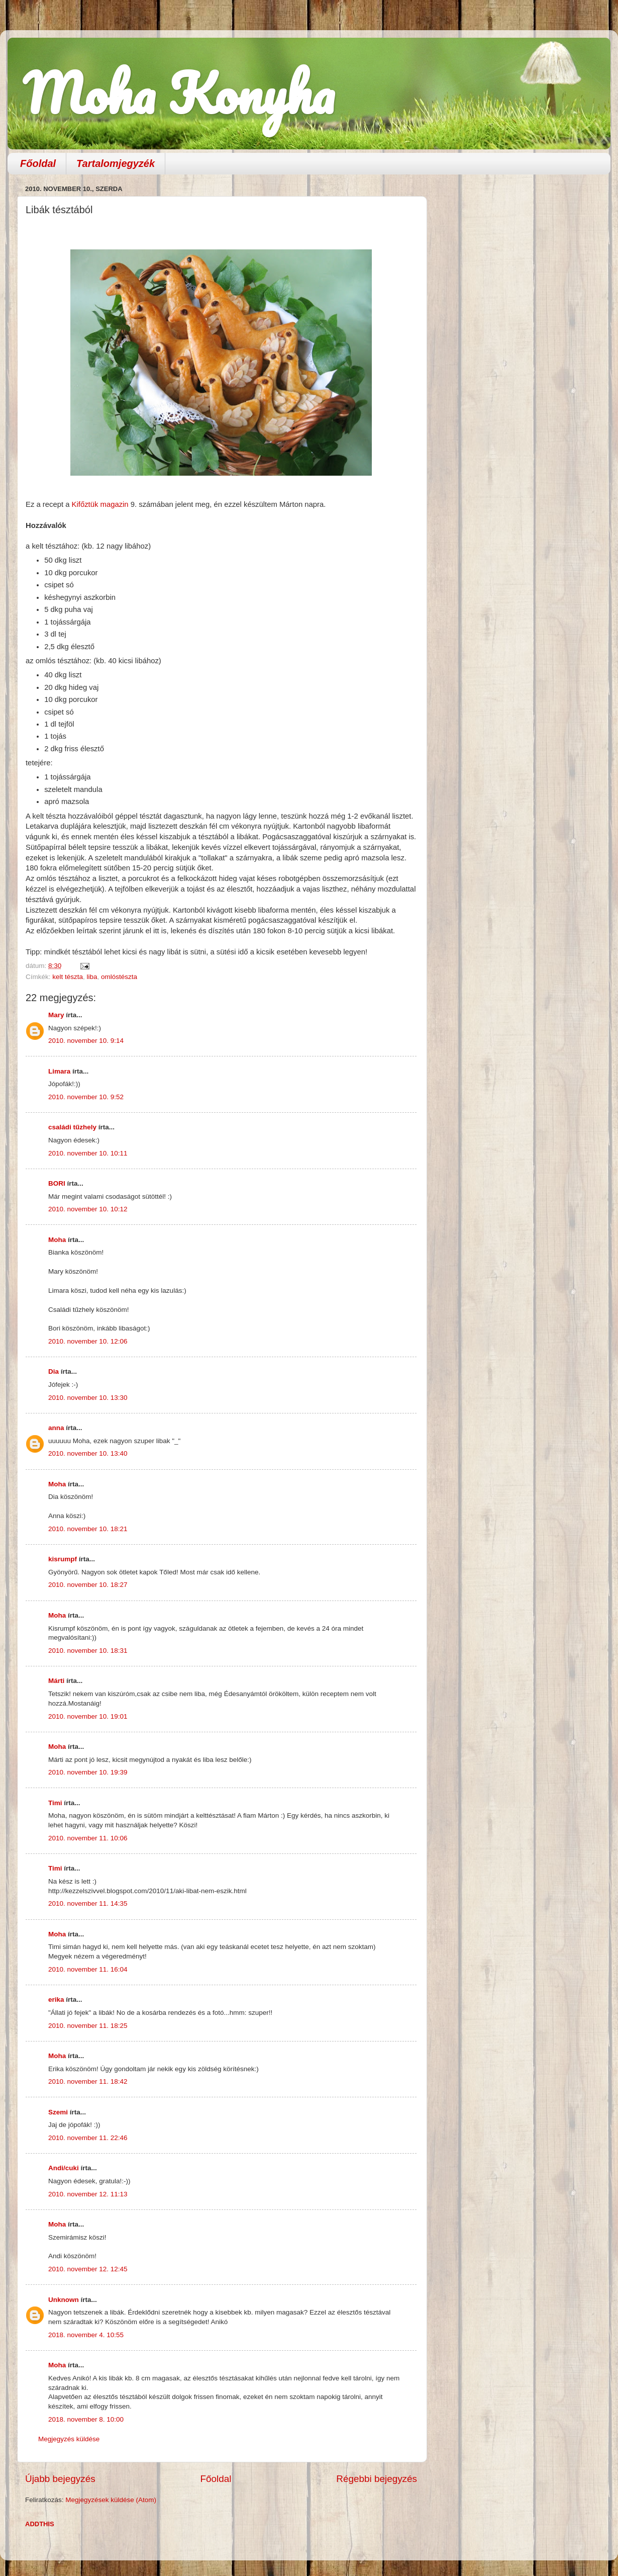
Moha (57, 1239)
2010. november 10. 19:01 (88, 1716)
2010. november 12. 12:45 (88, 2269)
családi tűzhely (72, 1127)
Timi (55, 1803)
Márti (56, 1680)
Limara (59, 1071)
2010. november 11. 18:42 (88, 2081)
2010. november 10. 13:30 (88, 1397)
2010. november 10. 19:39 (88, 1772)
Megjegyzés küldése (68, 2439)
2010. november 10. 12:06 (88, 1341)
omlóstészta (119, 977)
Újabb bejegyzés (60, 2478)
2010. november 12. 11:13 (88, 2194)
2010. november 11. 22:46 (88, 2138)
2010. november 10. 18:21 (88, 1529)
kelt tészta (67, 977)
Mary (56, 1015)
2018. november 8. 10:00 (86, 2419)
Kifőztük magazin (101, 504)
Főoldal (38, 163)
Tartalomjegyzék (115, 163)
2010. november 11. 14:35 (88, 1903)
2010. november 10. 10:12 (88, 1209)
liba (92, 977)
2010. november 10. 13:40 (88, 1453)
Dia (53, 1371)
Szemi (58, 2112)
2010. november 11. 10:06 (88, 1838)
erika (56, 1999)
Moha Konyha (178, 93)
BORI (56, 1183)
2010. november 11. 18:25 (88, 2025)
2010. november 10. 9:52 (86, 1097)
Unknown (63, 2299)
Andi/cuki (63, 2168)
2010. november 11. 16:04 (88, 1969)
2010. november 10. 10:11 (88, 1153)
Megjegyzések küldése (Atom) (110, 2500)
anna (56, 1428)
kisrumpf (62, 1559)
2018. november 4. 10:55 (86, 2335)
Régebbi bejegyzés (376, 2478)
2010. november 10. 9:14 (86, 1040)
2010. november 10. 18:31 (88, 1650)
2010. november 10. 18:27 (88, 1584)
